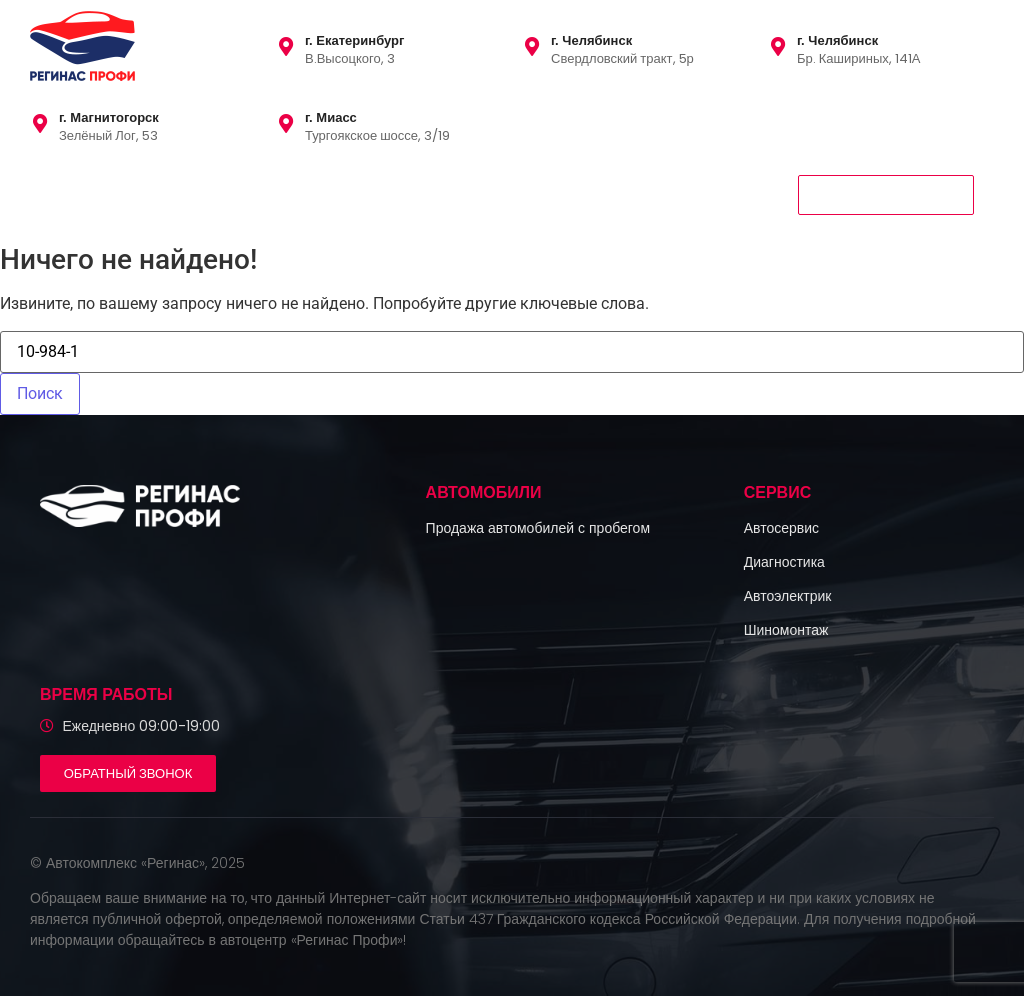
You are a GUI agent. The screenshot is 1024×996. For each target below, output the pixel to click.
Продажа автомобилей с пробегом (538, 528)
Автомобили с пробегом (120, 194)
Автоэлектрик (788, 596)
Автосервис (781, 528)
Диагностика (784, 562)
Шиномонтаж (786, 630)
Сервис (263, 194)
